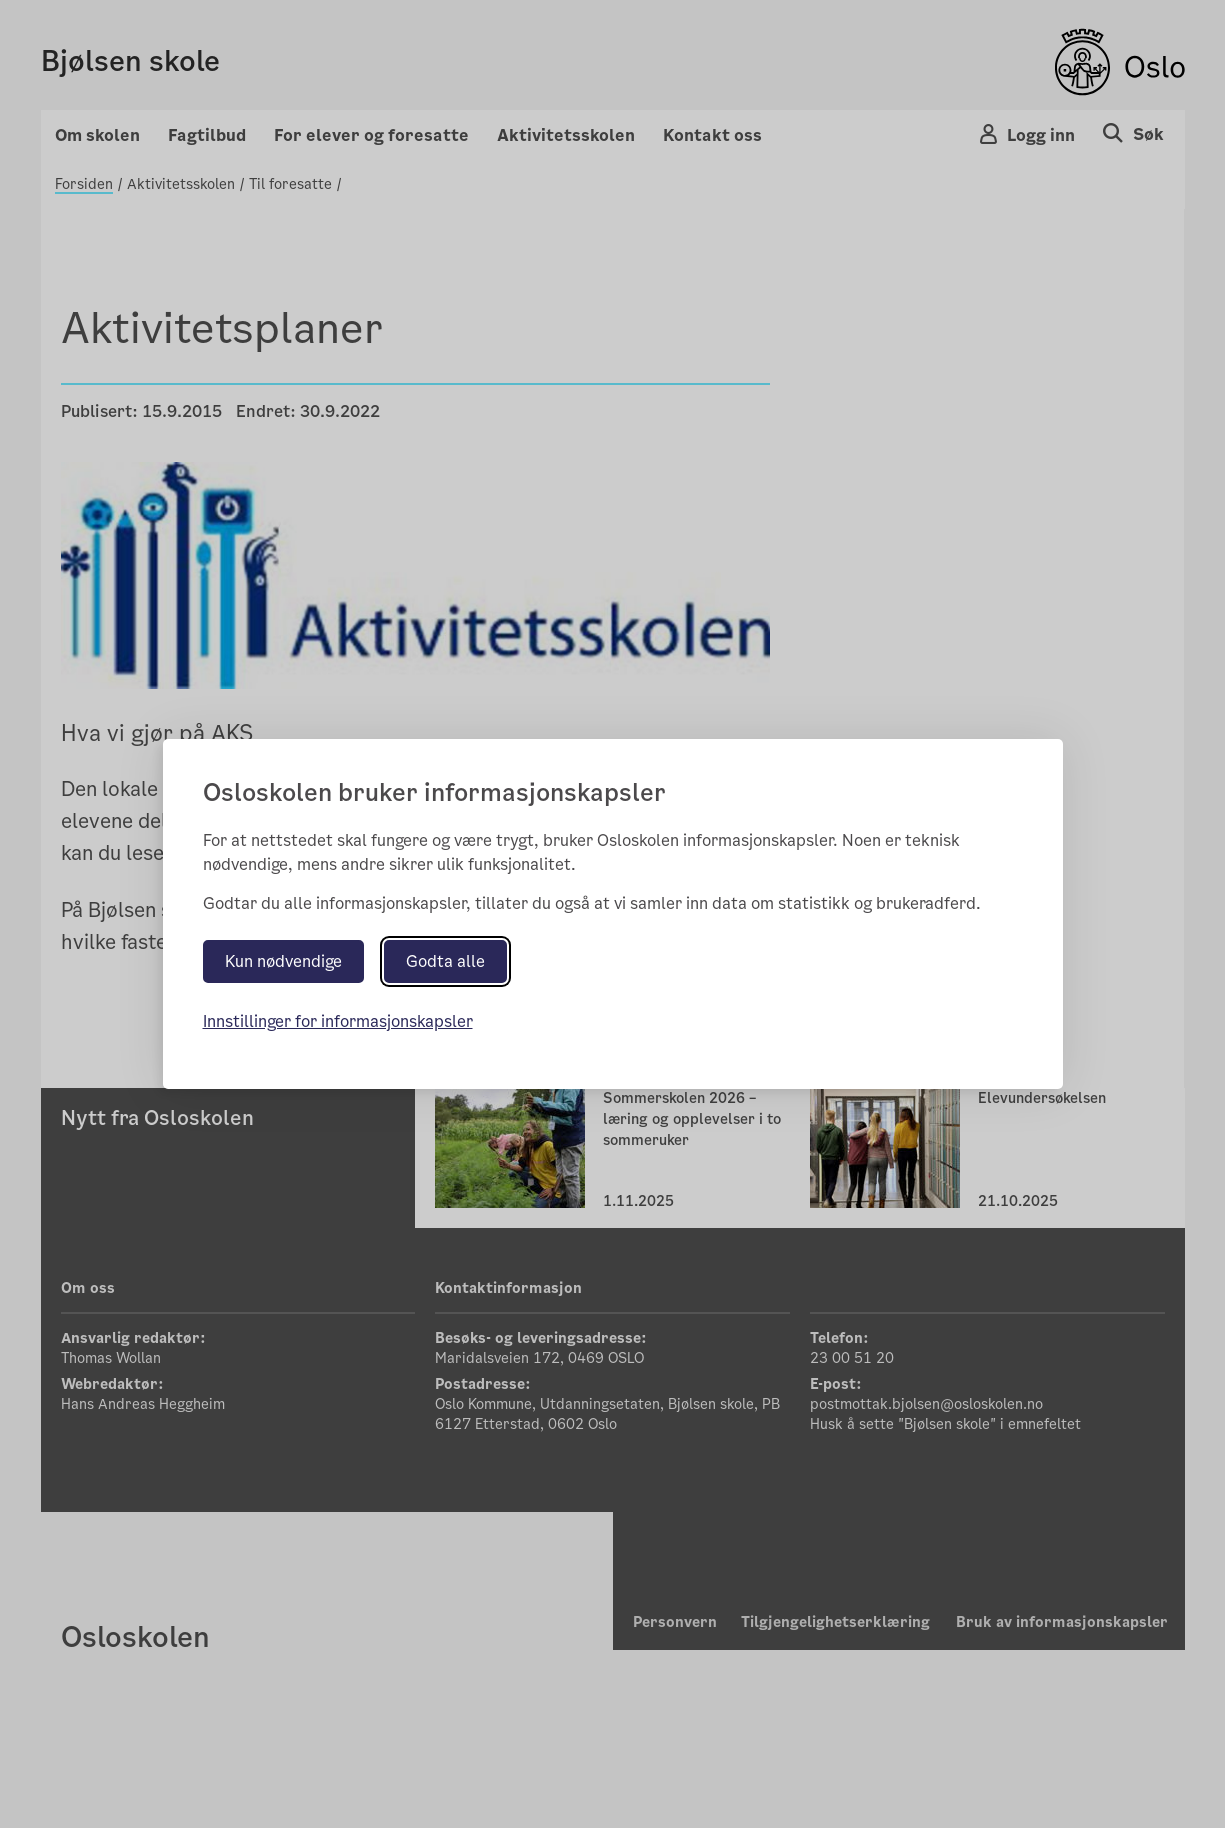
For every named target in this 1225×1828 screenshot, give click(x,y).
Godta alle (445, 961)
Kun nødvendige (283, 961)
